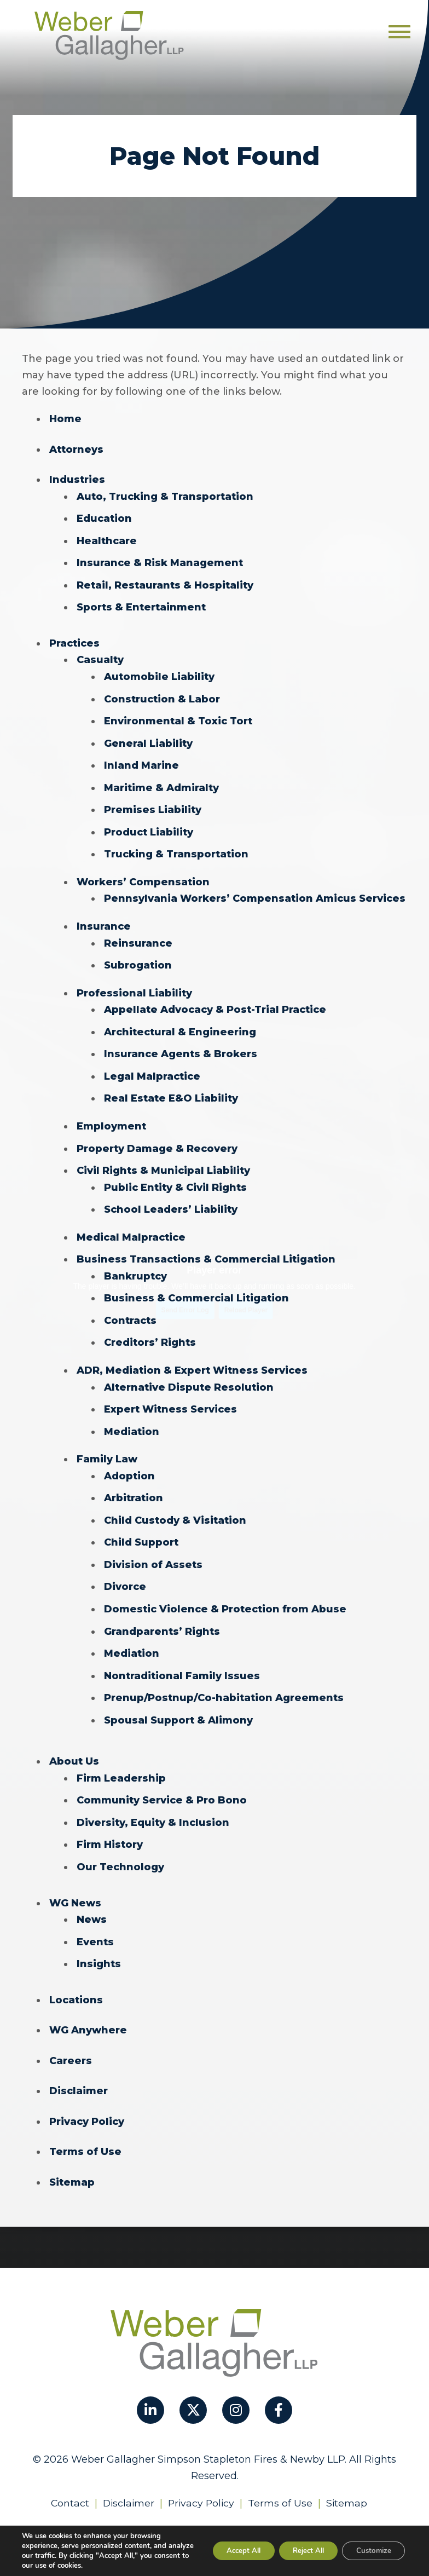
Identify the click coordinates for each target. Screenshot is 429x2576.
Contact (68, 2480)
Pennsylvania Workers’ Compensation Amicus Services (254, 892)
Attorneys (76, 449)
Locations (76, 1979)
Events (95, 1922)
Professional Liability (134, 985)
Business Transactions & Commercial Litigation (206, 1248)
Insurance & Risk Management (160, 561)
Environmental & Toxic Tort (178, 717)
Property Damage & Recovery (157, 1139)
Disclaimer (78, 2070)
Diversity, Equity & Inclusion (153, 1804)
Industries (77, 479)
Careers (70, 2039)
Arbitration (133, 1484)
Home (65, 419)
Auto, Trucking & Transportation (165, 495)
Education (104, 517)
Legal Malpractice (152, 1068)
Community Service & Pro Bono (162, 1782)
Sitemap (72, 2160)
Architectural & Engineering (180, 1024)
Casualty (100, 657)
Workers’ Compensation (143, 876)
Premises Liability (152, 805)
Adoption (129, 1462)
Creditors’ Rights (150, 1330)
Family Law (107, 1445)
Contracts (130, 1309)
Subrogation (138, 958)
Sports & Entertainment (141, 605)
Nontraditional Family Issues (182, 1659)
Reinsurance (138, 936)
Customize (370, 2550)
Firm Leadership (121, 1760)
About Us (74, 1744)
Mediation (131, 1418)
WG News (75, 1883)
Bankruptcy (135, 1265)
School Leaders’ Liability (170, 1199)
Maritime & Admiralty (161, 783)
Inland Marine (141, 761)
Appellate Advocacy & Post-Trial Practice (215, 1002)
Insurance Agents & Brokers (180, 1046)
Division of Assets (153, 1549)
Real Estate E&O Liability (171, 1090)
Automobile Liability (159, 673)
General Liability (148, 739)
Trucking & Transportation (176, 849)
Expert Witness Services (170, 1396)
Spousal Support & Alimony (178, 1703)
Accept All (225, 2550)
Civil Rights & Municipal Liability (163, 1161)
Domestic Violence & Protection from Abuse (225, 1593)
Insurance (104, 920)
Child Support (141, 1528)
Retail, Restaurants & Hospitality (165, 583)
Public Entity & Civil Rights (175, 1177)
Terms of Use (85, 2130)
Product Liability (148, 827)
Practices (74, 641)
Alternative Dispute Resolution (189, 1374)
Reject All (298, 2550)
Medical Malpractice (131, 1226)
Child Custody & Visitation (175, 1506)
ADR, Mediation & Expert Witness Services (192, 1358)
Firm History (110, 1826)
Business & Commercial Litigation (196, 1287)
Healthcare (107, 539)
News (92, 1900)
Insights (99, 1944)
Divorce (125, 1571)
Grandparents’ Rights (162, 1615)
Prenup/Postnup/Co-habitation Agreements (224, 1681)
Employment (111, 1117)
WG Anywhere (88, 2009)
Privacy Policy (86, 2100)
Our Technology (120, 1848)
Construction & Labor (162, 695)
